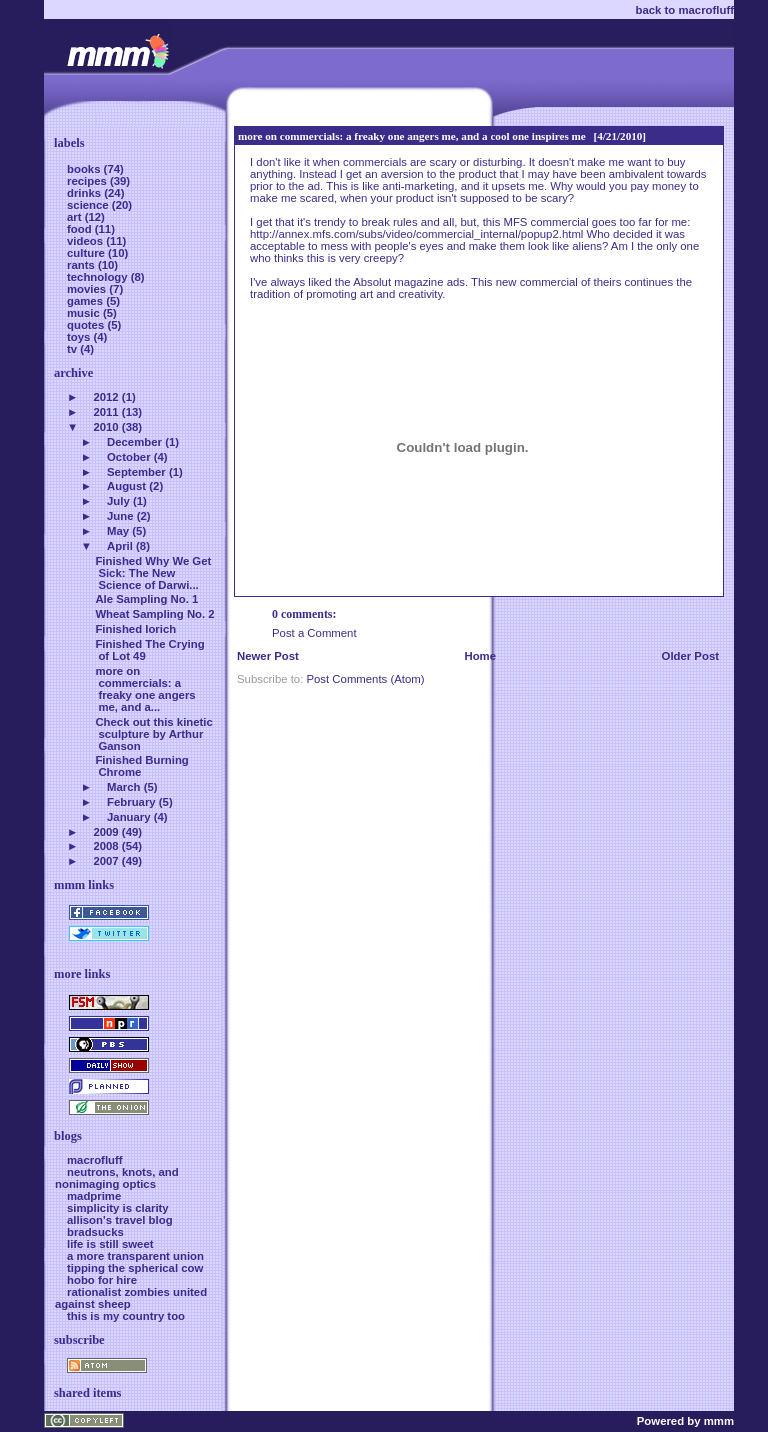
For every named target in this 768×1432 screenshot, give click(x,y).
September (136, 472)
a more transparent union (135, 1256)
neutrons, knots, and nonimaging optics (117, 1178)
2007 (105, 861)
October (129, 457)
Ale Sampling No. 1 (146, 599)
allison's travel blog (120, 1220)
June (120, 516)
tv (73, 349)
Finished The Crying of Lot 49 (149, 650)
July (118, 501)
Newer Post (268, 656)
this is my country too (126, 1316)
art (76, 217)
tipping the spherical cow (135, 1268)
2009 (105, 832)
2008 (105, 846)
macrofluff (95, 1160)
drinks (85, 193)
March (123, 787)
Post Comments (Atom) (365, 679)
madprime (94, 1196)
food (81, 229)
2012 (105, 397)
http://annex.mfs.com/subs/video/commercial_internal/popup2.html (416, 234)
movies (88, 289)
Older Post (690, 656)
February (131, 802)
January (129, 817)
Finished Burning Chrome (141, 766)
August (126, 486)
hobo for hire (102, 1280)
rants (82, 265)
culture (87, 253)
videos (86, 241)
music (85, 313)
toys (80, 337)
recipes (88, 181)
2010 (105, 427)
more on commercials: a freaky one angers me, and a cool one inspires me (412, 136)
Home (480, 656)
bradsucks (95, 1232)
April (120, 546)
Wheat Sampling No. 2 (154, 614)
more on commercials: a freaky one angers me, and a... (145, 689)
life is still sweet (110, 1244)
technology (99, 277)
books (85, 169)
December (134, 442)
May (118, 531)
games (86, 301)
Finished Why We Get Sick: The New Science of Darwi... (153, 573)
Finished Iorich (135, 629)
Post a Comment (314, 633)
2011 (105, 412)
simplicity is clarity (118, 1208)
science (89, 205)
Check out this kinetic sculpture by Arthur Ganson (153, 734)
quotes (87, 325)
